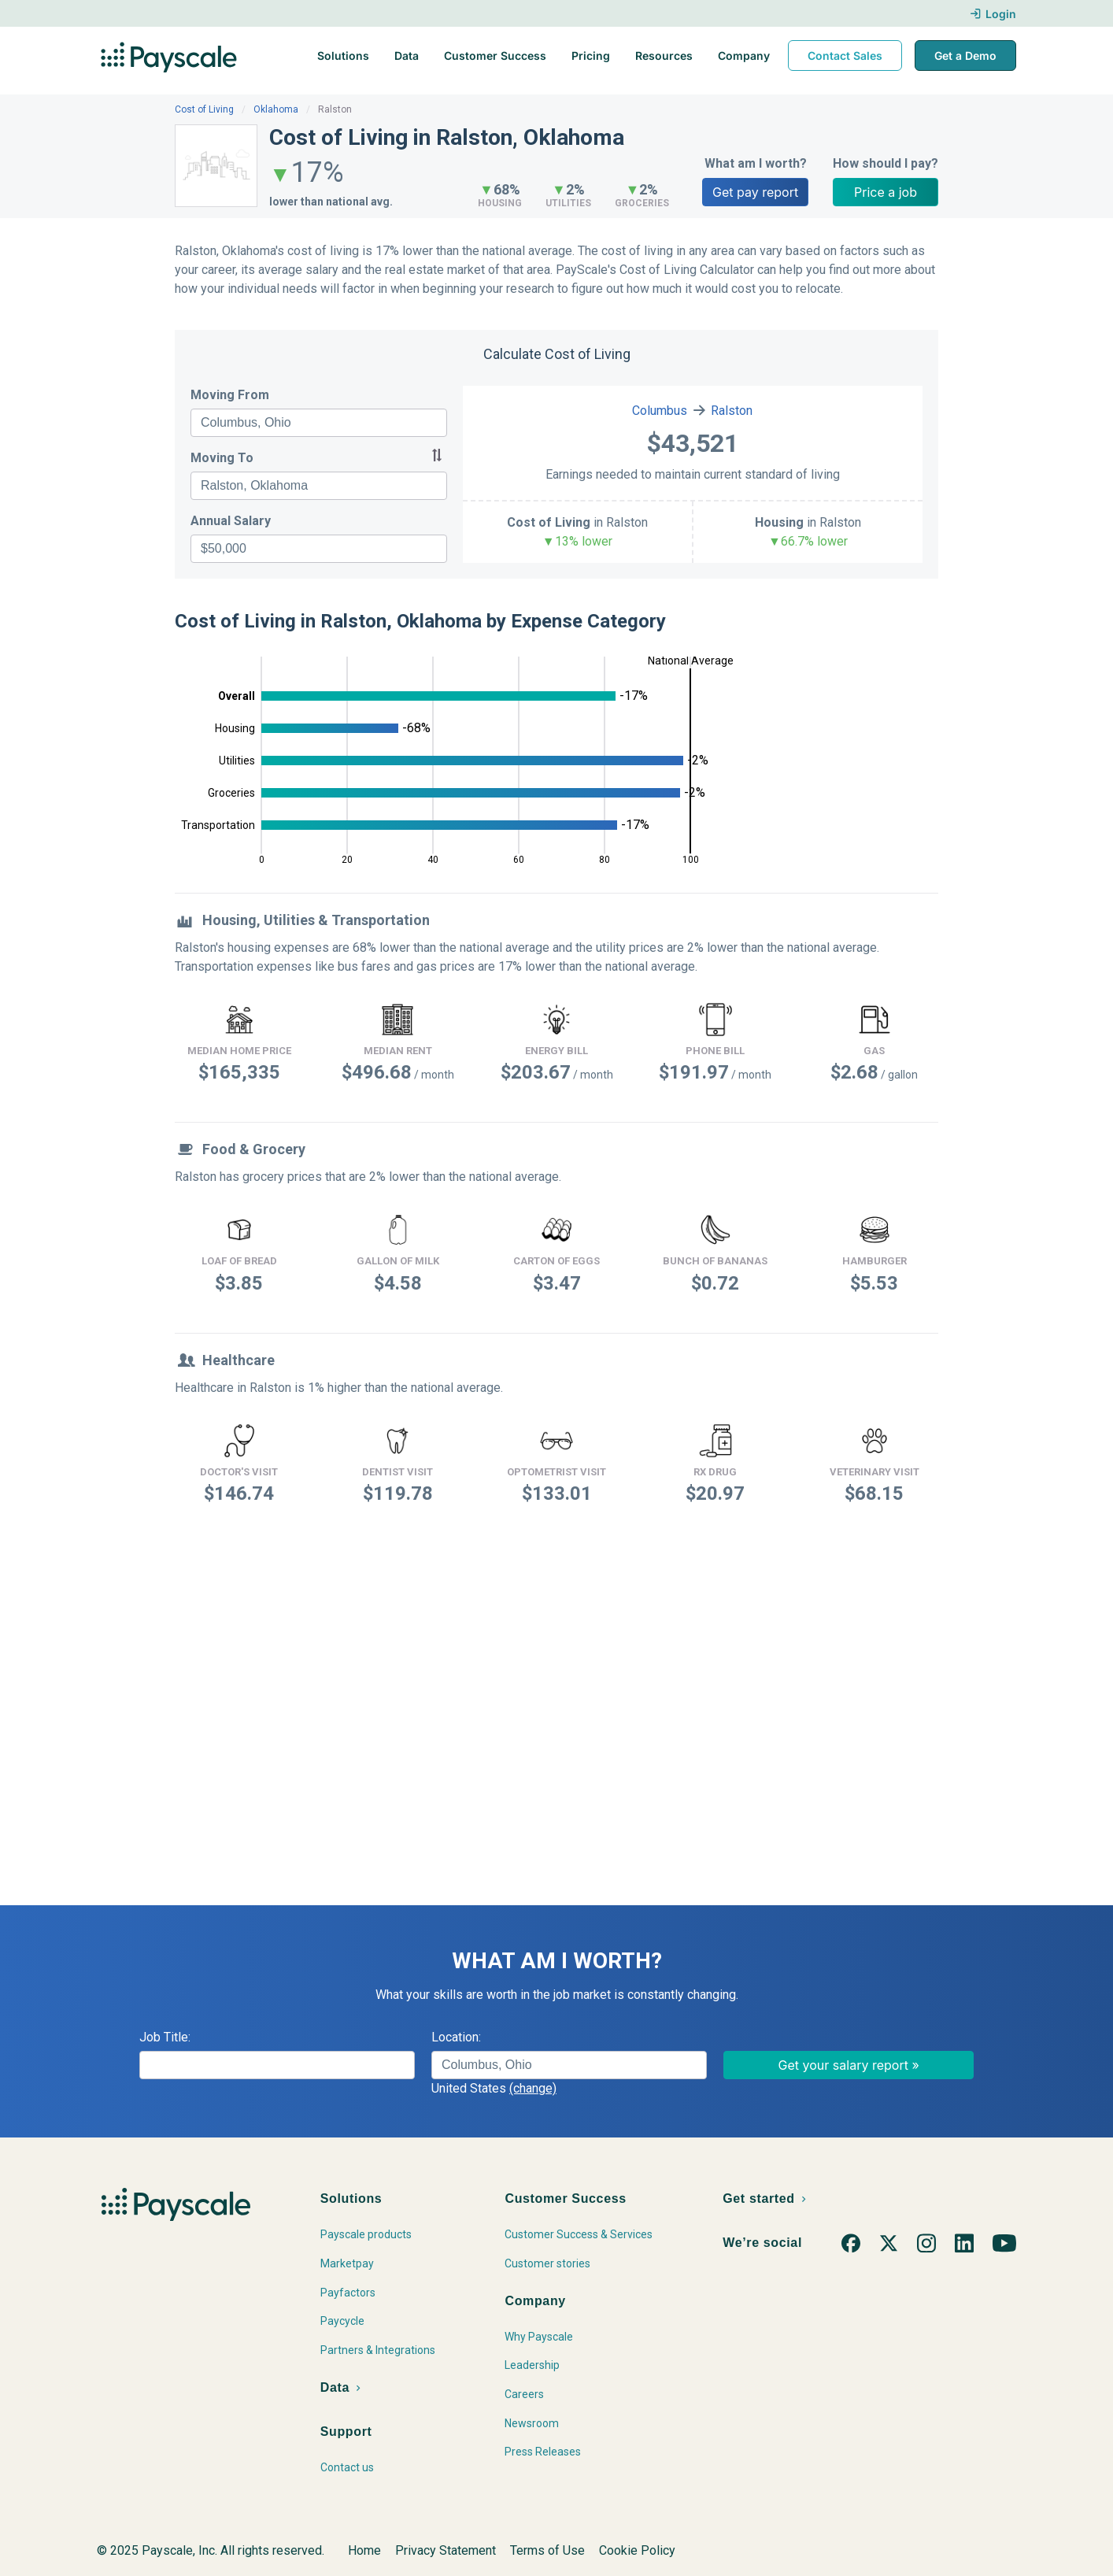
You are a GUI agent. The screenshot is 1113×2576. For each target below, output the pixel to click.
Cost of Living (204, 109)
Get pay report (755, 192)
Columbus (659, 410)
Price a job (885, 192)
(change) (532, 2088)
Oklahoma (275, 109)
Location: (456, 2037)
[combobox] (318, 423)
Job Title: (164, 2037)
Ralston (731, 410)
